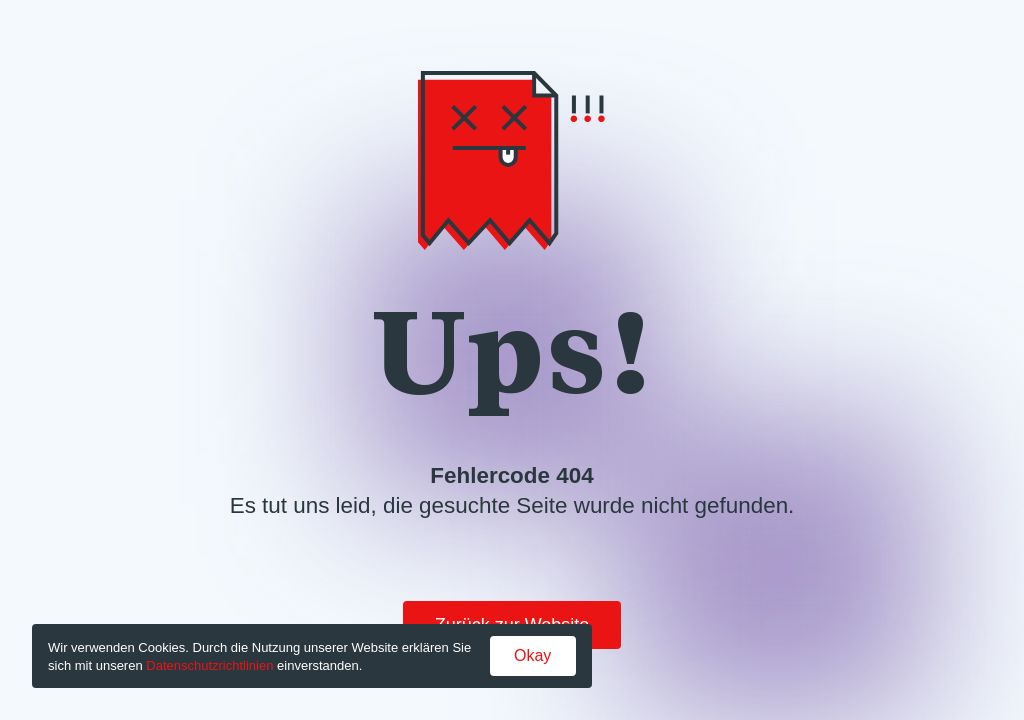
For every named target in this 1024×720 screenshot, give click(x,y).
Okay (532, 655)
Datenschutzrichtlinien (209, 665)
